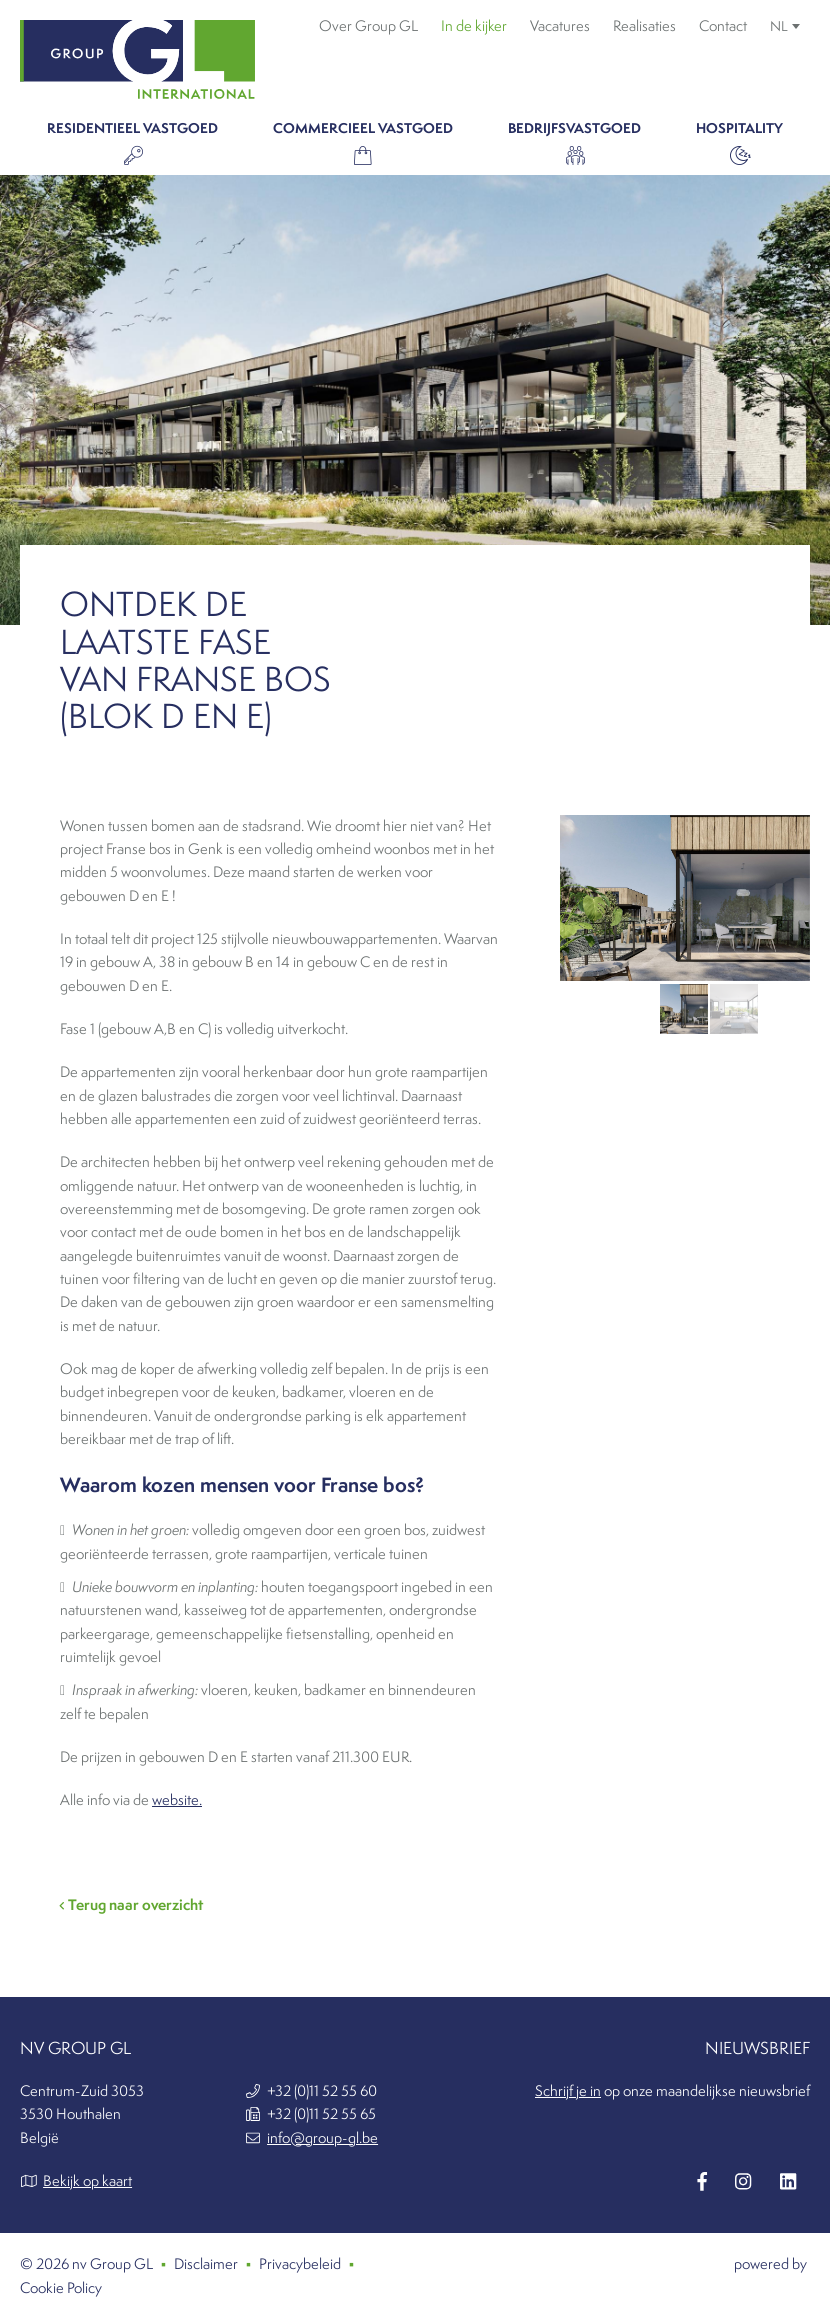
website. (177, 1800)
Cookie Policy (61, 2288)
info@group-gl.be (322, 2138)
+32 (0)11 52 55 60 (322, 2091)
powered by (772, 2264)
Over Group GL (368, 26)
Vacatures (560, 26)
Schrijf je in (568, 2091)
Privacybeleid (300, 2264)
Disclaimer (206, 2264)
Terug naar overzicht (131, 1904)
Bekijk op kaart (87, 2181)
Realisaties (644, 26)
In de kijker (474, 26)
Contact (723, 26)
